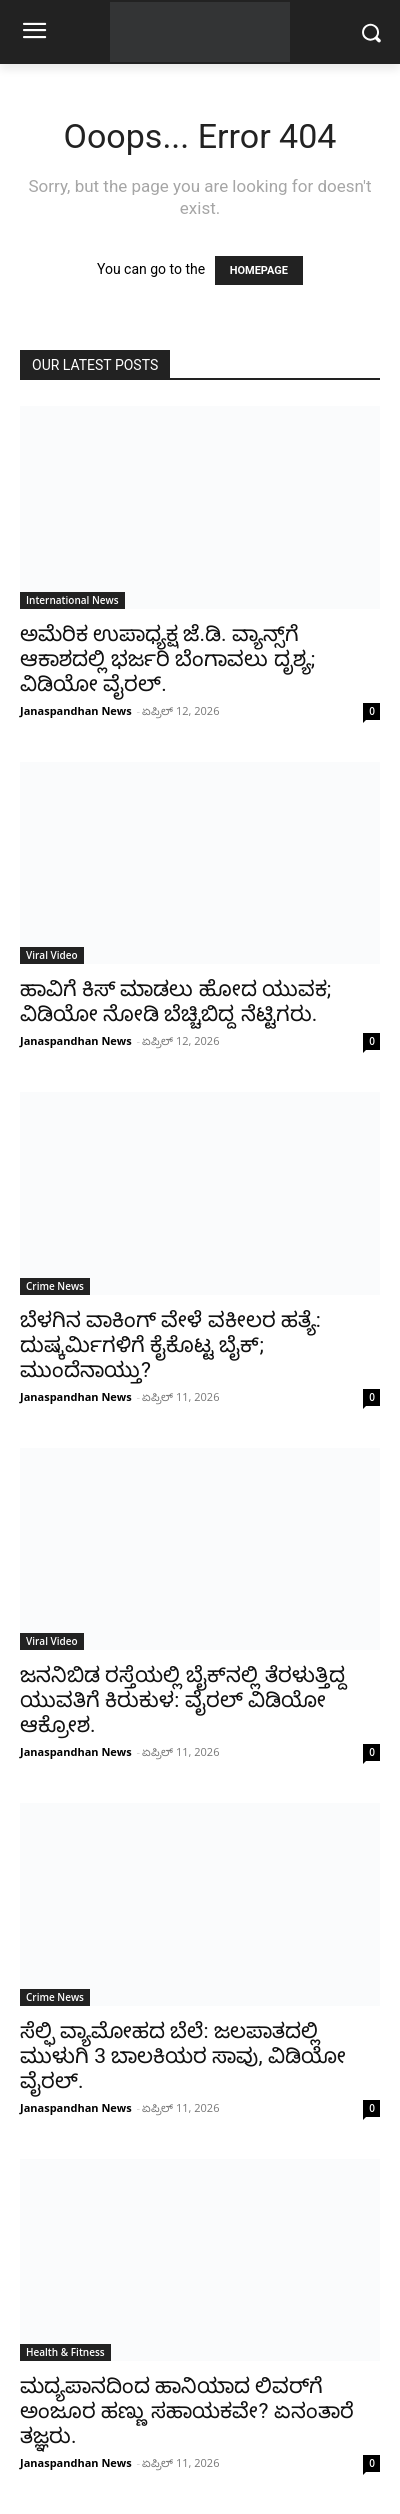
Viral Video (52, 955)
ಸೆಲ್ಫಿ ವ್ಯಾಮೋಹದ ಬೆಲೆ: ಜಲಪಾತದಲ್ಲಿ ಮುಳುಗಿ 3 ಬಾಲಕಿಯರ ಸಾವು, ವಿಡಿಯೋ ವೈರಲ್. (183, 2056)
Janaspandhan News (76, 710)
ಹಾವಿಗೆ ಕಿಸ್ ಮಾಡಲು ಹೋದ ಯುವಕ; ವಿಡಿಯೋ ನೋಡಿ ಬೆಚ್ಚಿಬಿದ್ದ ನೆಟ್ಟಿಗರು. (175, 1001)
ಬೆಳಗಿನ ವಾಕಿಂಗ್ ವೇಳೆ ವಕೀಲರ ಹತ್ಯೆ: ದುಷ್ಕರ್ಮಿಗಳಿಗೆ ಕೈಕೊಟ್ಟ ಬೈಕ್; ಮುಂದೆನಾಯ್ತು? (170, 1345)
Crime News (55, 1286)
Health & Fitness (65, 2352)
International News (72, 600)
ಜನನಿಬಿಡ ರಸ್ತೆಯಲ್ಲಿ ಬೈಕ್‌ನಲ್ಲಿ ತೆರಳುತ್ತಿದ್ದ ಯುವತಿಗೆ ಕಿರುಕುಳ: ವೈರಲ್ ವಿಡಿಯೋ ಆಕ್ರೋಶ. (183, 1700)
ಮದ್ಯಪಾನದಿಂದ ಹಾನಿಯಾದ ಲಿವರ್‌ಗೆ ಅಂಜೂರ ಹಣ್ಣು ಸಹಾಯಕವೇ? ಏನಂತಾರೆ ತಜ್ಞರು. (187, 2411)
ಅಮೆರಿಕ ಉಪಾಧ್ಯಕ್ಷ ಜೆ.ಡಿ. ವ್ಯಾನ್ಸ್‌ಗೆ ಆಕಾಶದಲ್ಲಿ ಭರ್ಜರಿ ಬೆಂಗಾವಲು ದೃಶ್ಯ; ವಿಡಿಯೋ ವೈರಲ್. (167, 659)
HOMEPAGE (259, 270)
